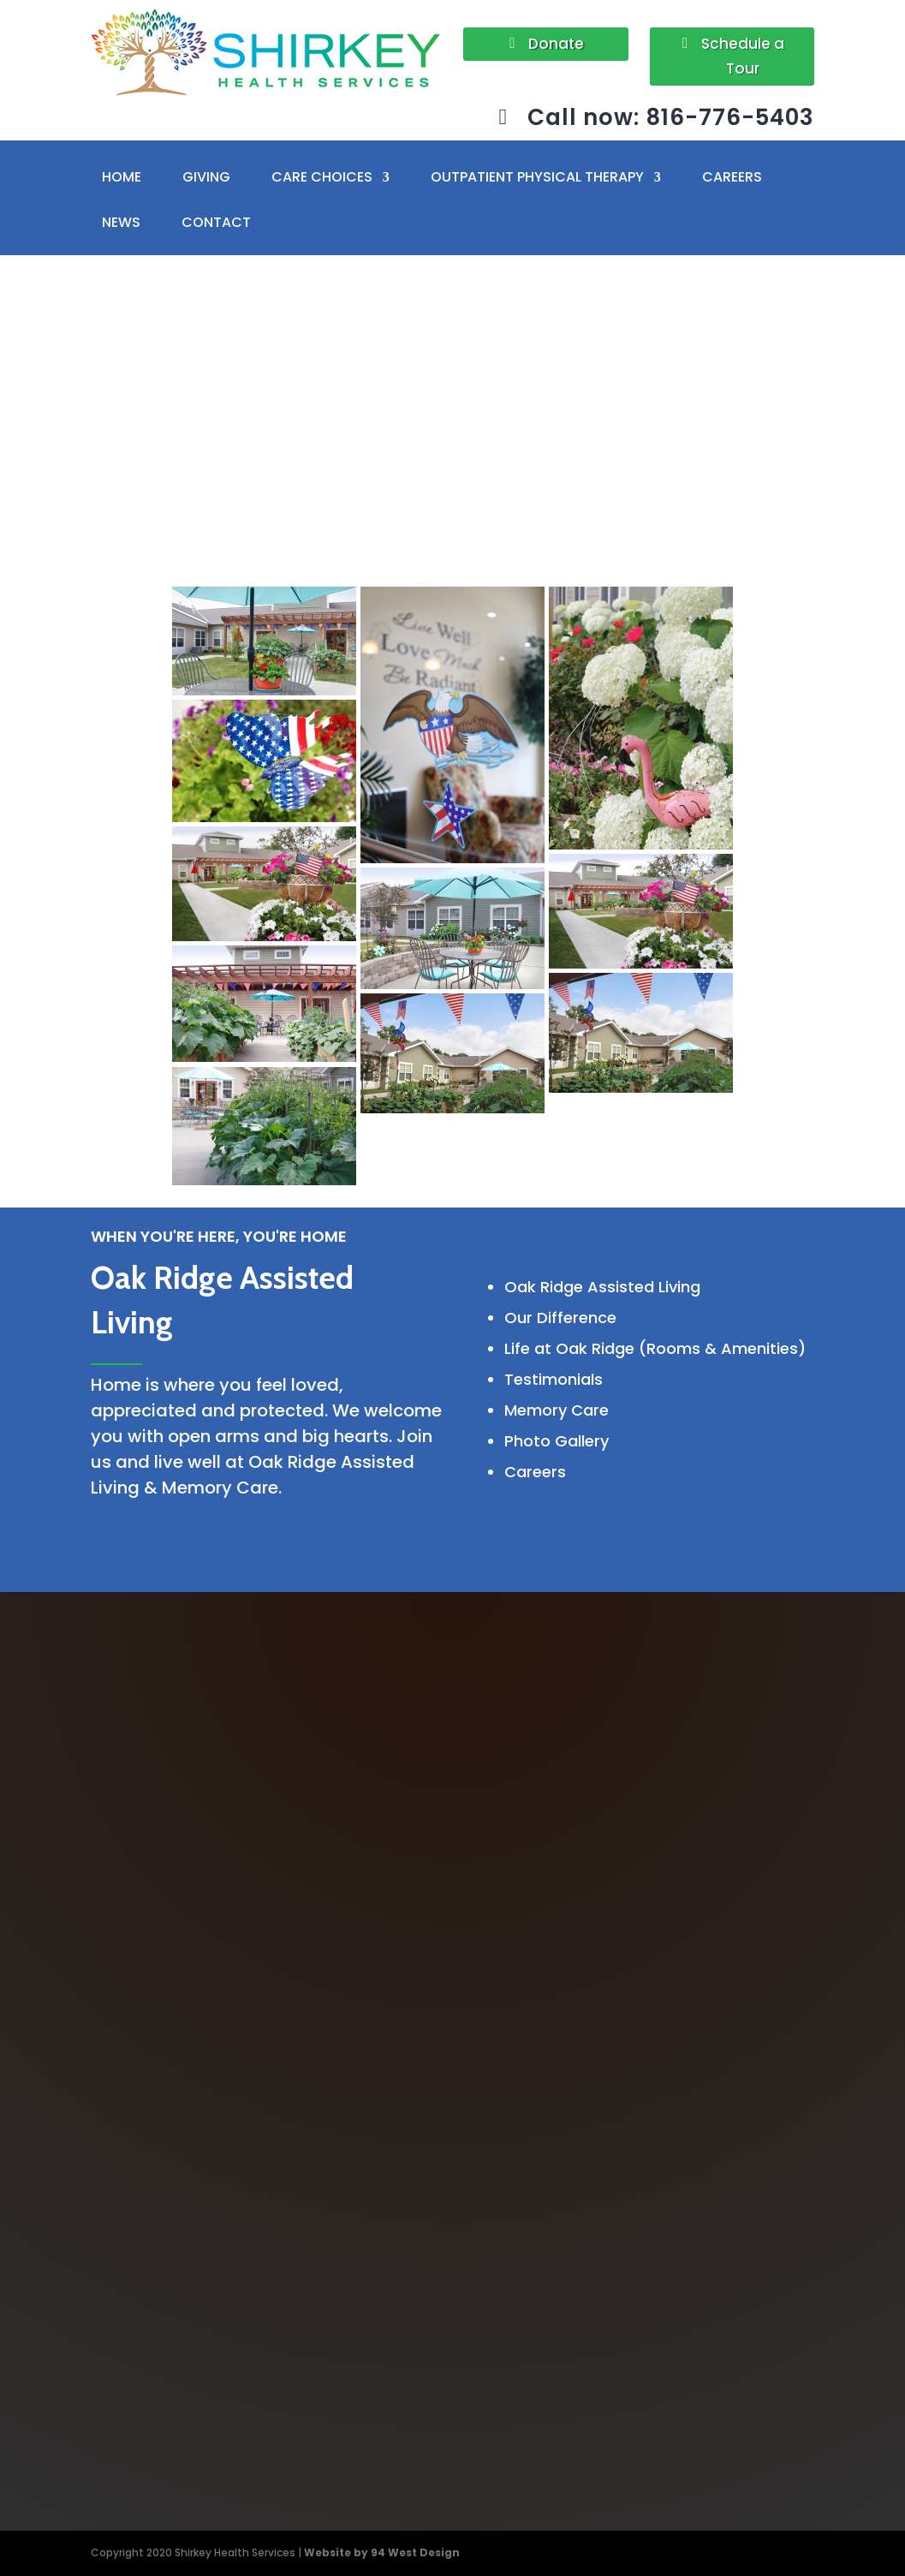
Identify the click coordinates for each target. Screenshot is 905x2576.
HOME (121, 178)
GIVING (206, 178)
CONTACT (216, 223)
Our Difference (560, 1317)
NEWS (121, 223)
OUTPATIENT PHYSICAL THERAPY (537, 178)
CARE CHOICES (321, 178)
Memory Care (556, 1410)
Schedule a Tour (742, 56)
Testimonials (553, 1379)
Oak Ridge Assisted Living (602, 1286)
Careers (535, 1471)
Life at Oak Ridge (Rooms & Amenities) (655, 1348)
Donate (556, 43)
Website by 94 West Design (382, 2552)
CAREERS (732, 178)
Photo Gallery (556, 1441)
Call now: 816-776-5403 (670, 117)
